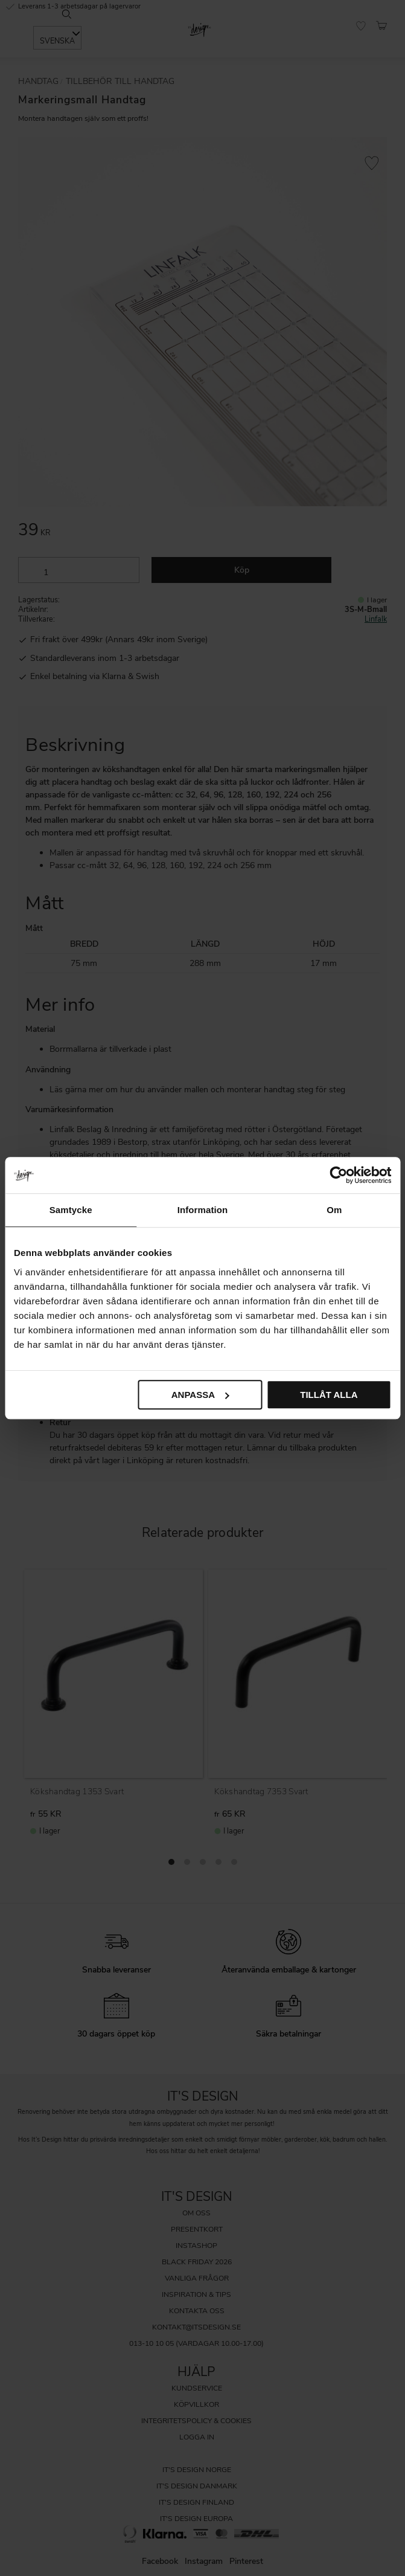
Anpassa (200, 1394)
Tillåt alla (328, 1394)
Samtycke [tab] (70, 1210)
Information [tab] (202, 1210)
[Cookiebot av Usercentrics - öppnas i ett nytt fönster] (338, 1175)
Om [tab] (334, 1210)
